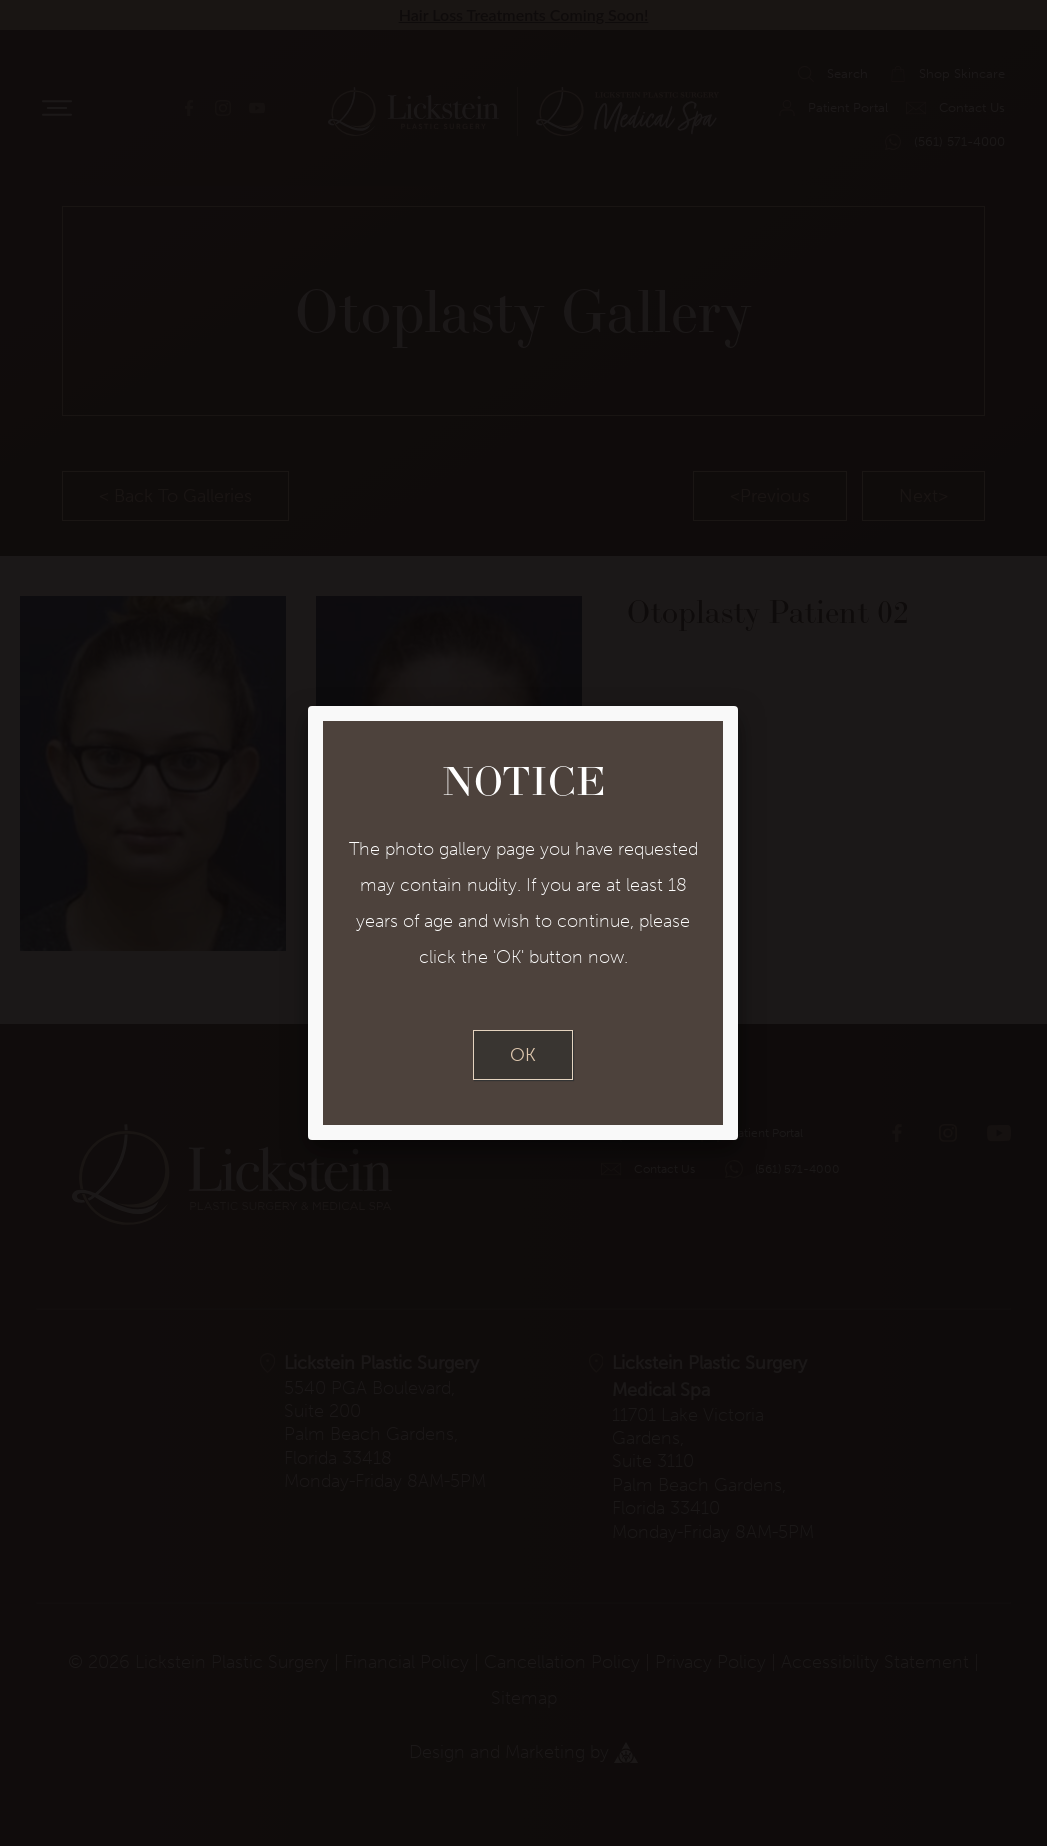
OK (523, 1055)
